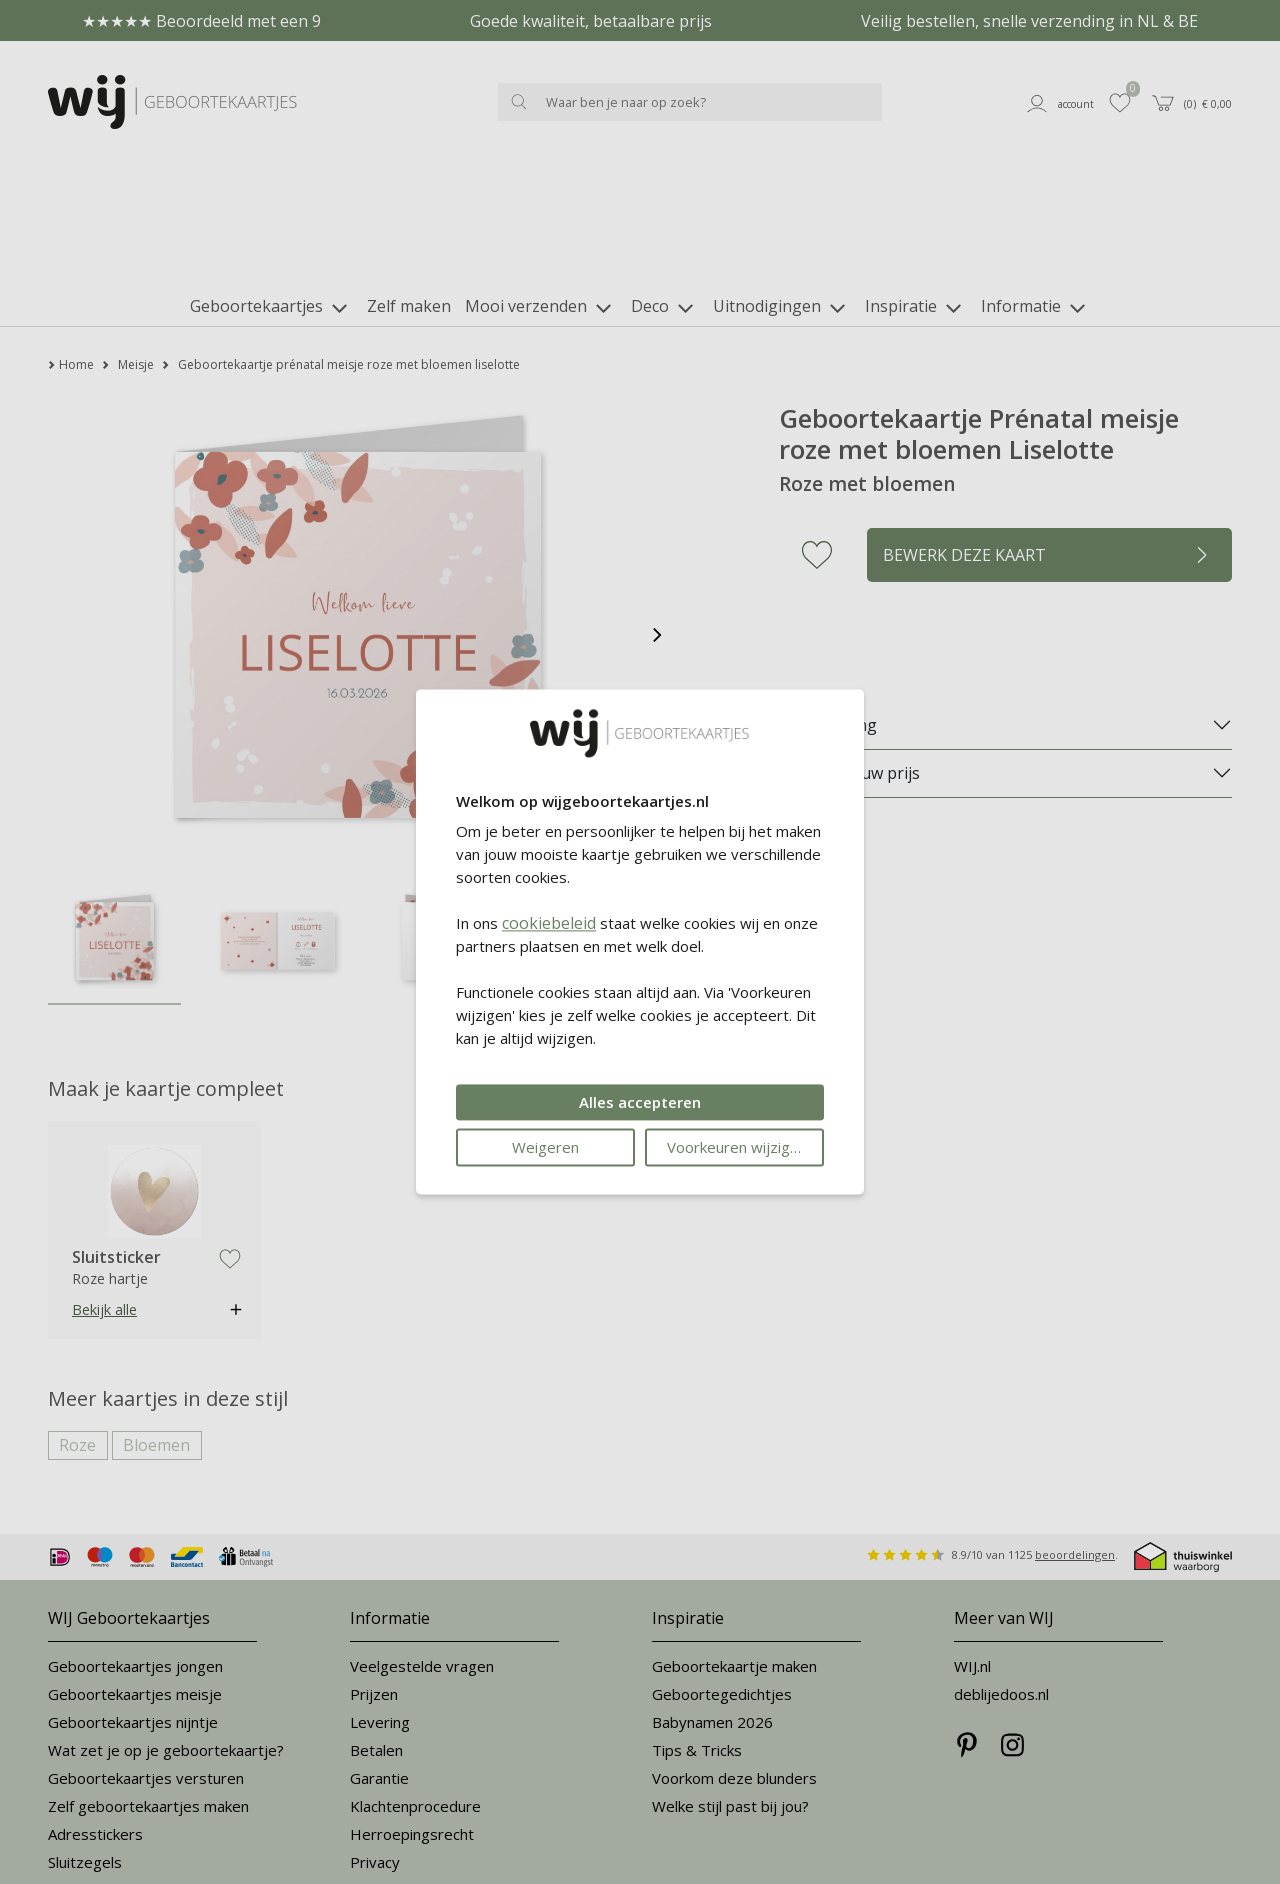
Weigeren (545, 1148)
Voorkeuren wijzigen (737, 1148)
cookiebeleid (549, 924)
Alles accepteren (640, 1103)
